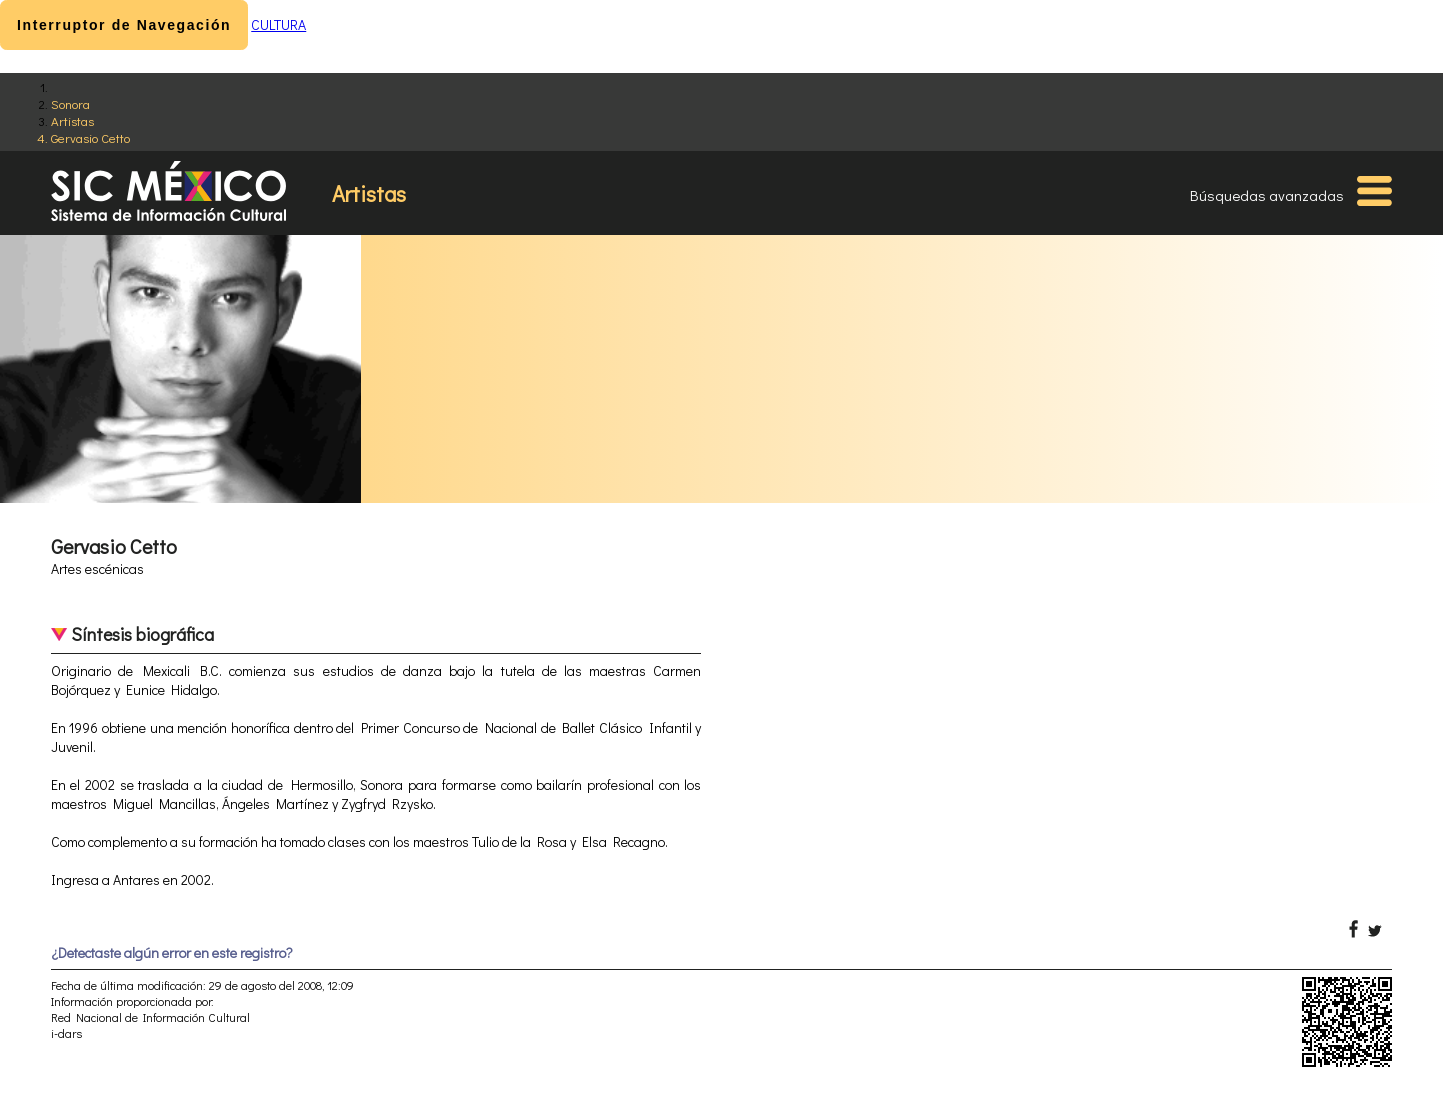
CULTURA (278, 24)
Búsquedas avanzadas (1267, 195)
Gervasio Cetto (90, 137)
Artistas (72, 120)
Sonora (70, 103)
